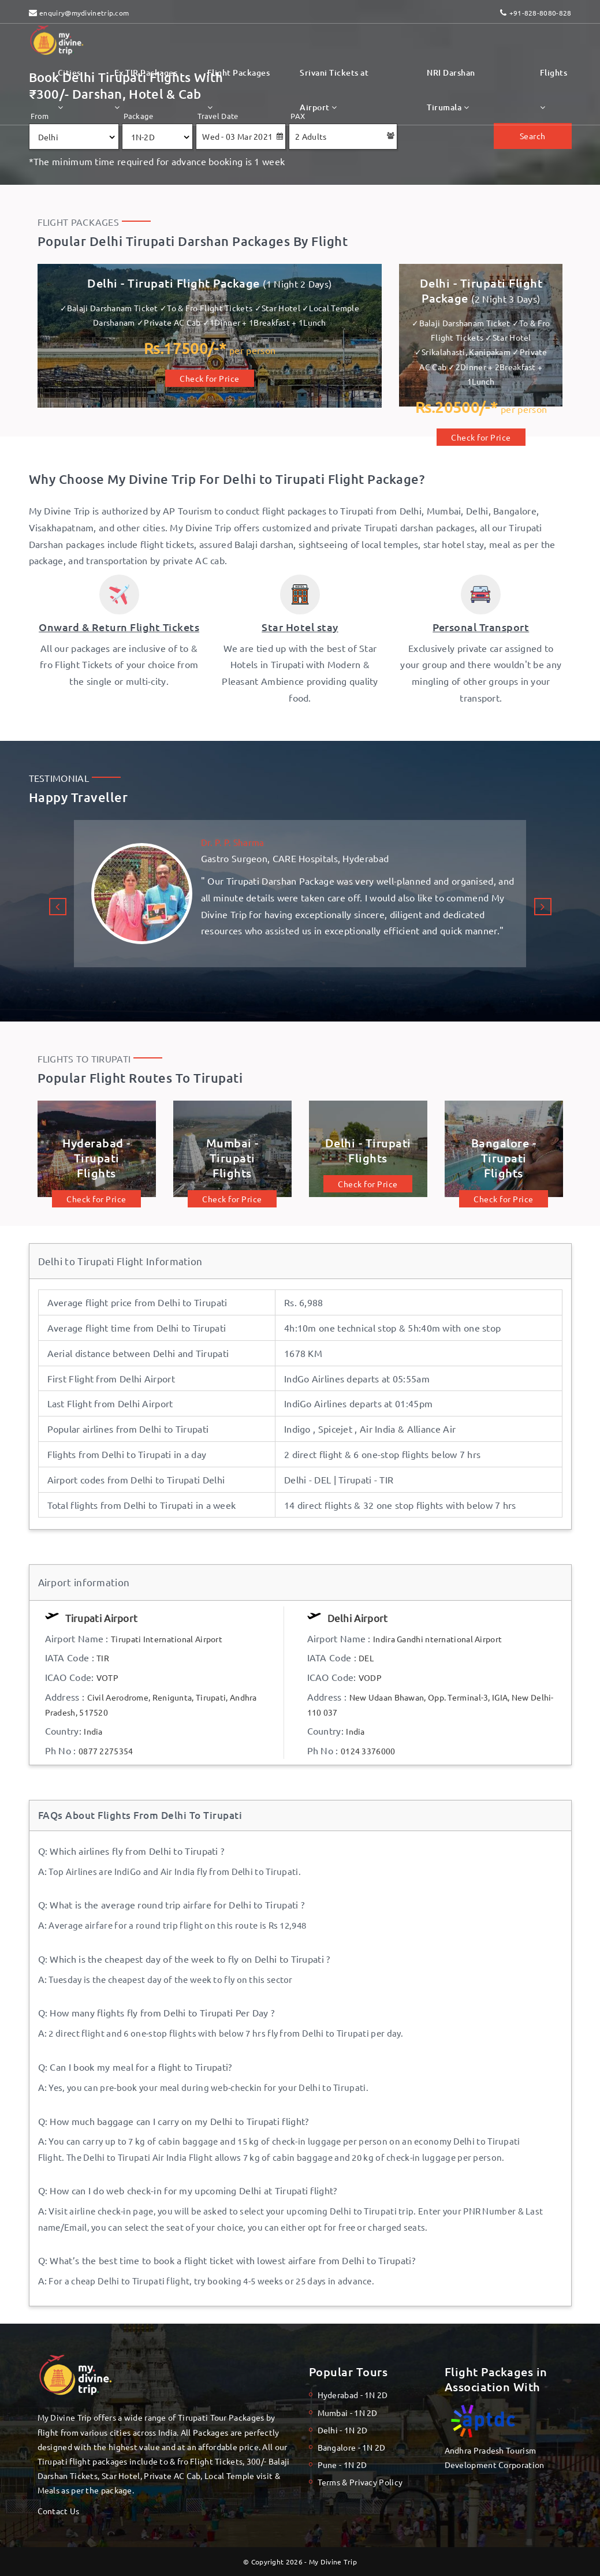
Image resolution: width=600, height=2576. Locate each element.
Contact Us (59, 2511)
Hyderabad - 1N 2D (353, 2394)
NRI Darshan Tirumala (451, 90)
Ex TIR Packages (146, 89)
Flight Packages (238, 89)
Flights (554, 89)
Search (533, 136)
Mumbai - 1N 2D (348, 2412)
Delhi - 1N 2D (343, 2430)
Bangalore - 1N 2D (352, 2447)
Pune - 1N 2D (342, 2464)
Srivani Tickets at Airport (334, 90)
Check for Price (210, 378)
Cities (69, 89)
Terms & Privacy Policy (360, 2482)
